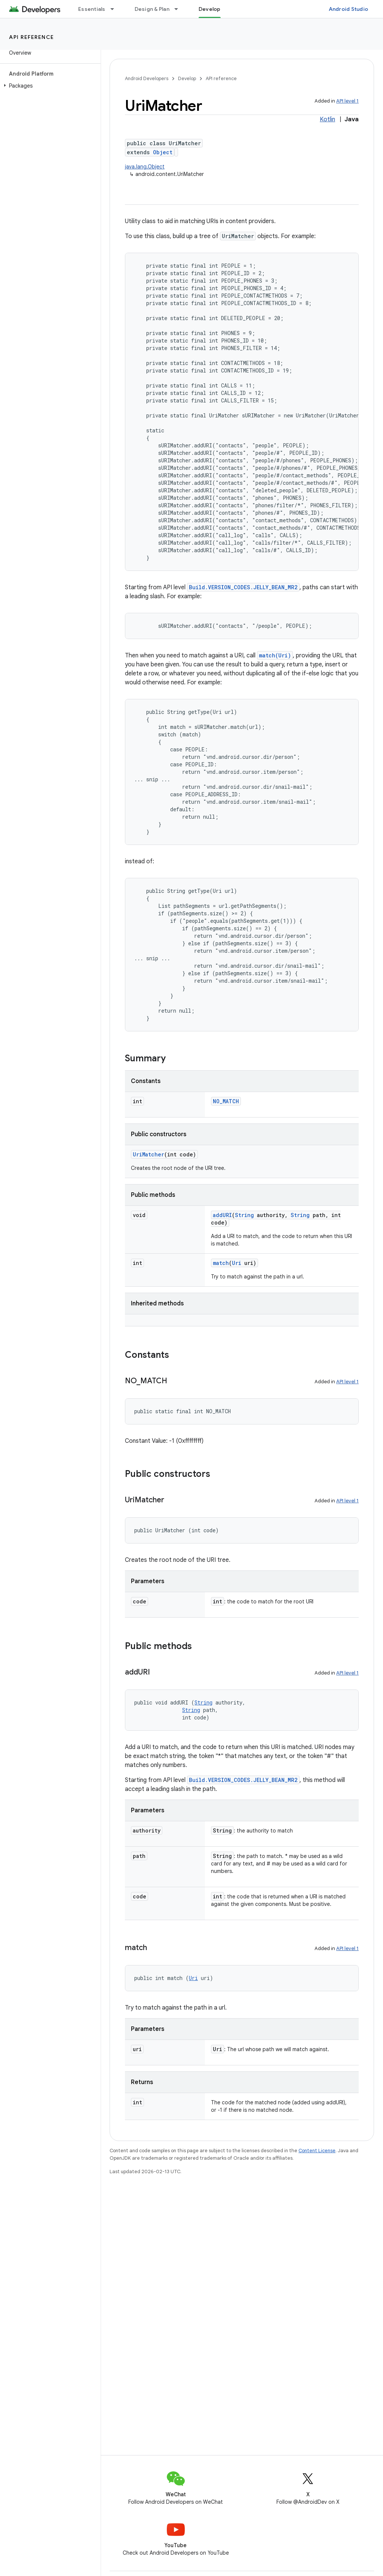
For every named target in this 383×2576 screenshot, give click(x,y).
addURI (222, 1215)
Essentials (91, 9)
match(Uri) (275, 655)
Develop (187, 78)
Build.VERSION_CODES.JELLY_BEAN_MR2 (243, 587)
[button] (49, 86)
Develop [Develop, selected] (210, 9)
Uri (236, 1262)
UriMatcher (148, 1154)
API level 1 (347, 101)
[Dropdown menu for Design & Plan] (179, 9)
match (221, 1262)
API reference (31, 37)
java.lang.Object (145, 166)
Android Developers (146, 78)
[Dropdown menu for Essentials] (115, 9)
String (244, 1215)
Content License (316, 2150)
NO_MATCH (226, 1101)
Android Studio (348, 9)
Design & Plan (152, 9)
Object (162, 152)
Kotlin (327, 119)
